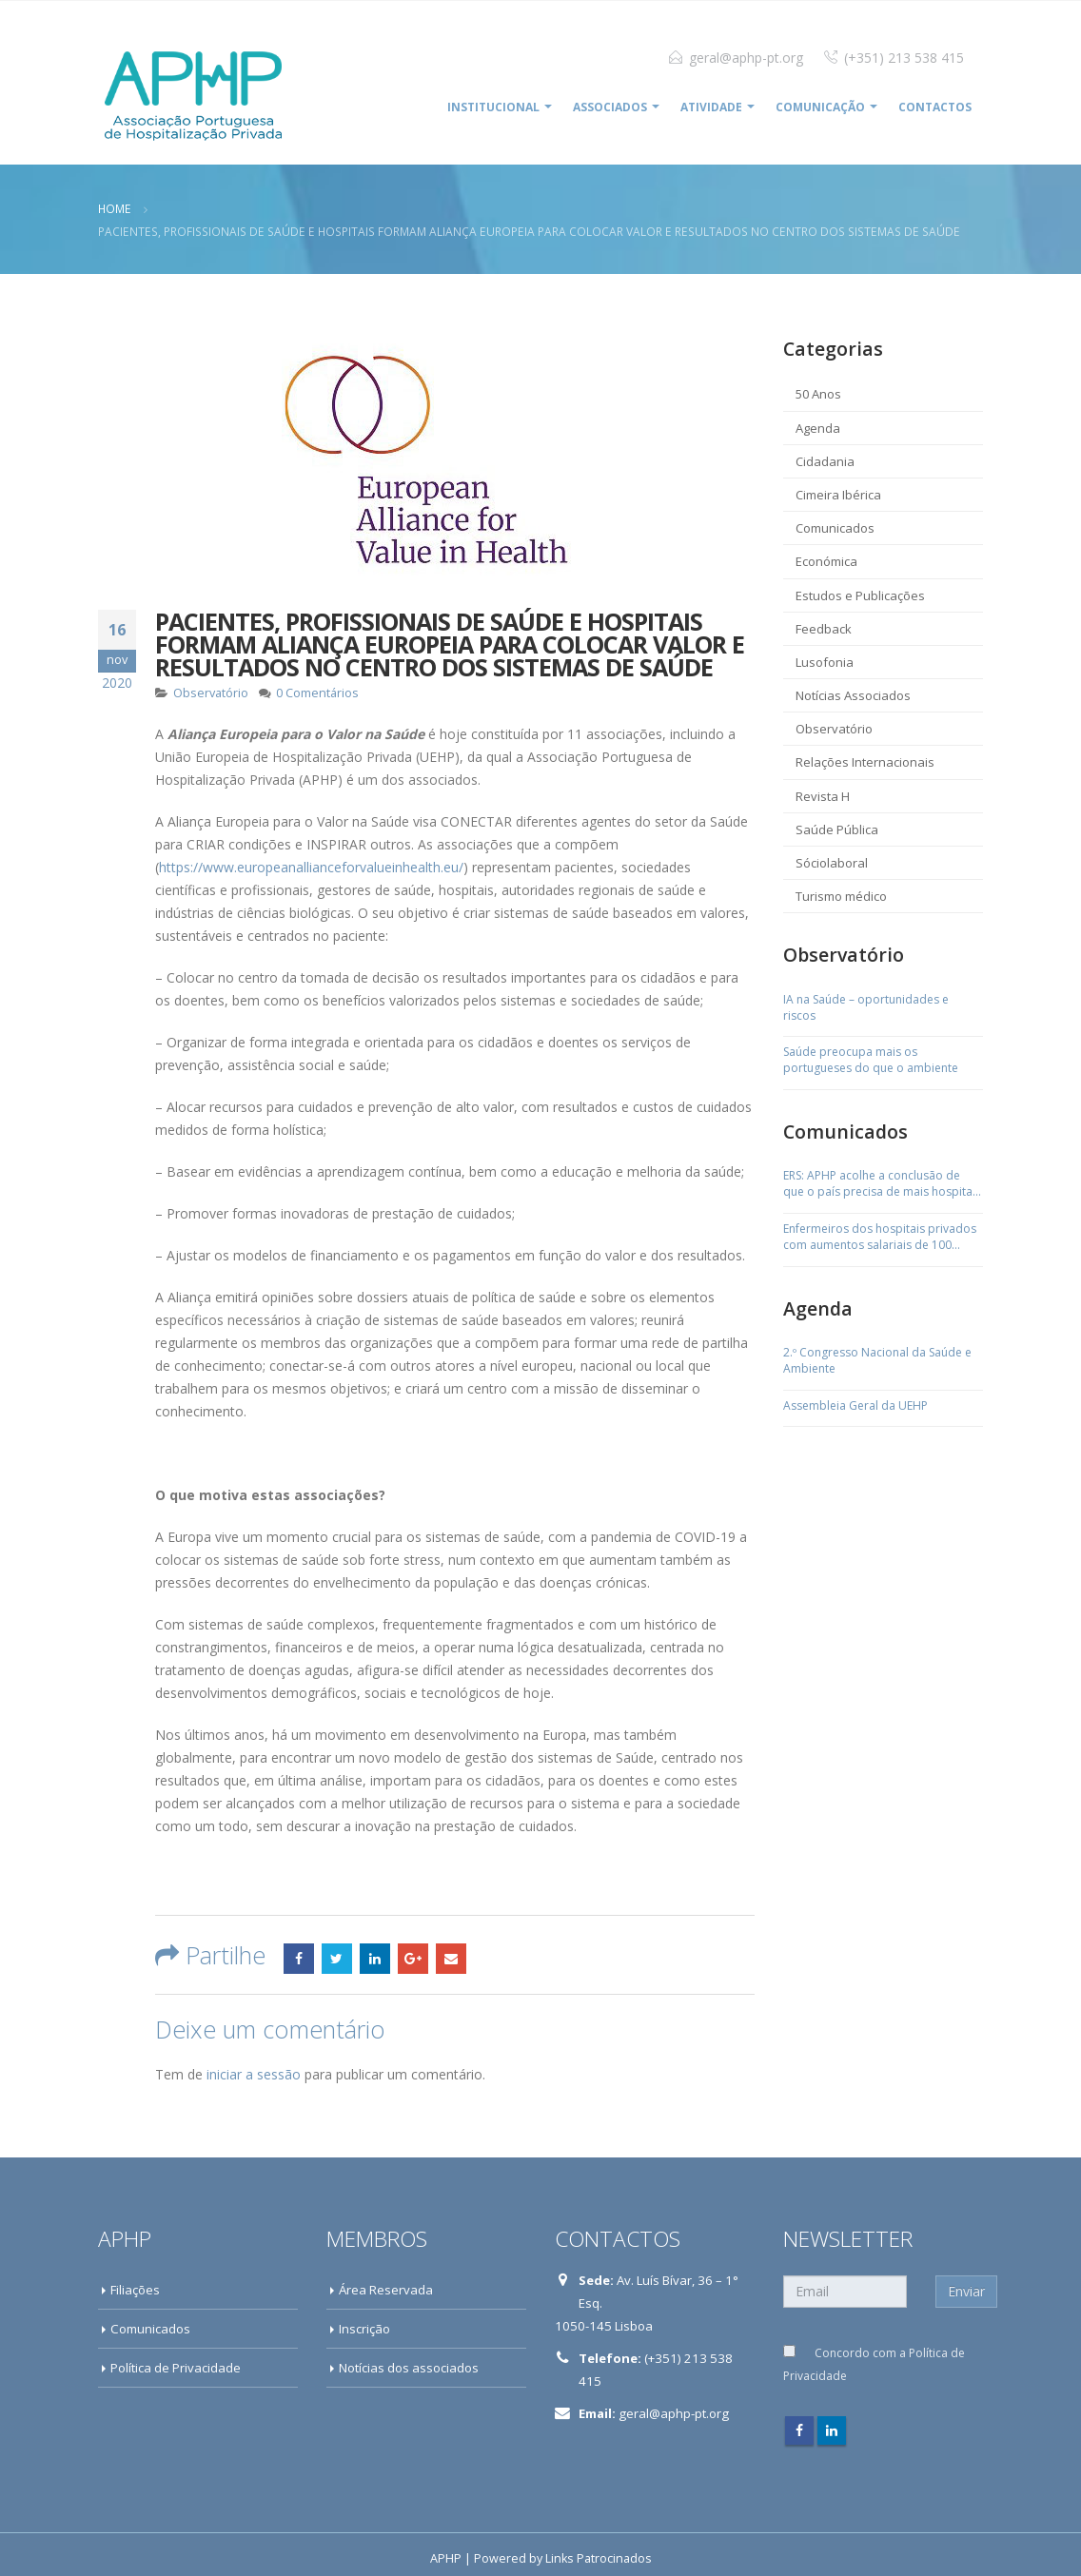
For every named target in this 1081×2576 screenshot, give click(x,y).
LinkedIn (375, 1958)
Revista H (823, 796)
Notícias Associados (853, 695)
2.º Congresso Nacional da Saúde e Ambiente (877, 1360)
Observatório (210, 693)
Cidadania (825, 461)
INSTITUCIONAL (493, 107)
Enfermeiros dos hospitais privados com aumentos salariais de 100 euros (879, 1237)
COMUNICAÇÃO (820, 107)
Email (451, 1958)
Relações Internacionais (865, 762)
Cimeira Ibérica (838, 494)
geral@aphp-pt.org (746, 58)
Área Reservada (386, 2289)
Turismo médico (841, 896)
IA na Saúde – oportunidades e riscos (866, 1008)
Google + (413, 1958)
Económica (826, 561)
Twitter (337, 1958)
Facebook (299, 1958)
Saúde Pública (837, 829)
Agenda (818, 428)
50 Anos (818, 393)
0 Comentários (317, 693)
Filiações (135, 2289)
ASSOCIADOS (610, 107)
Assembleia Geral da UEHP (855, 1406)
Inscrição (364, 2328)
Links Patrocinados (598, 2558)
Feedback (824, 628)
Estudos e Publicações (860, 595)
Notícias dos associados (409, 2367)
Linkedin (831, 2430)
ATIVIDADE (711, 107)
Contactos (935, 107)
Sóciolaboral (832, 862)
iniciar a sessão (253, 2074)
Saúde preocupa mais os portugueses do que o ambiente (870, 1060)
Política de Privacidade (175, 2367)
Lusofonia (825, 662)
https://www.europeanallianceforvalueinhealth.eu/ (311, 867)
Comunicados (835, 528)
